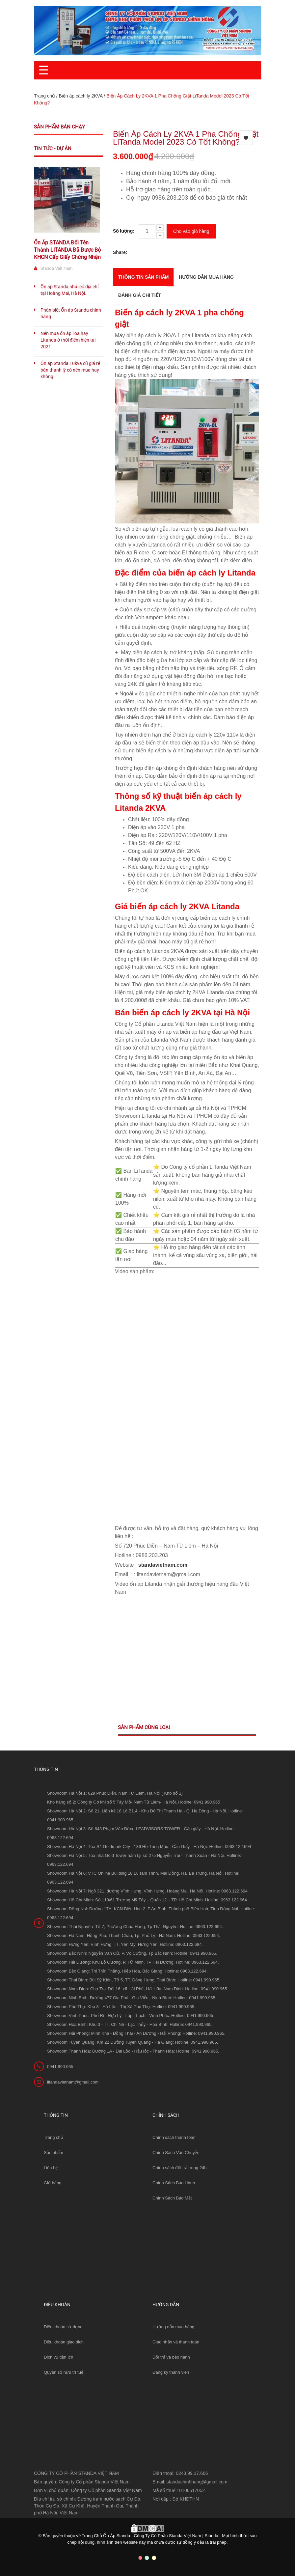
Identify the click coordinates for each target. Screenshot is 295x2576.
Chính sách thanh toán (174, 2137)
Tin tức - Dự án (52, 149)
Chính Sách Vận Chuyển (176, 2152)
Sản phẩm (53, 2152)
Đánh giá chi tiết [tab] (139, 295)
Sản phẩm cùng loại (144, 1727)
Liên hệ (51, 2167)
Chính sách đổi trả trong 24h (179, 2167)
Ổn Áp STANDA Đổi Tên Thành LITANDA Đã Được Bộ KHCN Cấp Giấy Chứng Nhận (67, 249)
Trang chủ (53, 2137)
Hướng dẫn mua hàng (173, 2326)
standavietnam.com (162, 1565)
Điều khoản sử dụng (63, 2326)
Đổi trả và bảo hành (171, 2357)
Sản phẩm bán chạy (59, 127)
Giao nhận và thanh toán (175, 2341)
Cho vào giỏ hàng (191, 231)
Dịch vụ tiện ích (58, 2357)
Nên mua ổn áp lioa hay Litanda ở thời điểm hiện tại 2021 (67, 340)
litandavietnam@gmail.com (72, 2082)
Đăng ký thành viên (170, 2372)
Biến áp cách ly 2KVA (80, 95)
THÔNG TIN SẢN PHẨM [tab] (143, 277)
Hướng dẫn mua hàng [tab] (206, 277)
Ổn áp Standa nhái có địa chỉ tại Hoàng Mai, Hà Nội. (69, 290)
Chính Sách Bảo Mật (172, 2198)
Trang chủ (44, 95)
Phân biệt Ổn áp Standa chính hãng (70, 313)
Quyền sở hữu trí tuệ (63, 2372)
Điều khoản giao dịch (64, 2341)
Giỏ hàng (53, 2182)
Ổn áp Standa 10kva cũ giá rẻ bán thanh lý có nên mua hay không (70, 370)
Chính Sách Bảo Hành (173, 2182)
